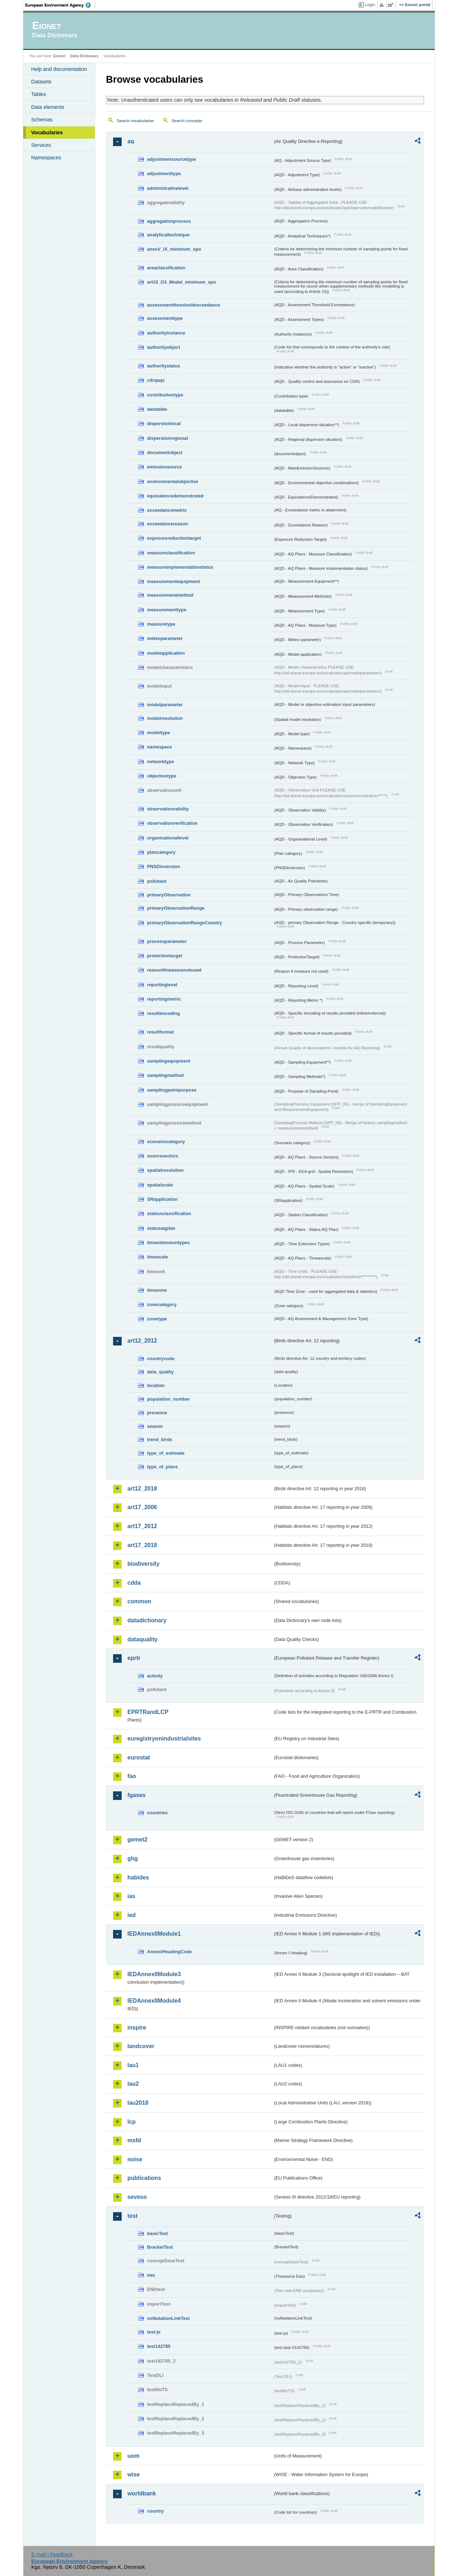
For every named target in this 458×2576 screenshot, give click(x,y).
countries (157, 1812)
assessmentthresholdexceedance (183, 305)
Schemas (42, 119)
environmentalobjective (172, 481)
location (156, 1385)
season (155, 1426)
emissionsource (164, 467)
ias (131, 1896)
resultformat (160, 1032)
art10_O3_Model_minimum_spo (181, 282)
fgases (136, 1795)
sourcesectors (163, 1156)
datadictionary (146, 1620)
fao (131, 1776)
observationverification (172, 823)
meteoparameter (165, 638)
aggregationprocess (169, 221)
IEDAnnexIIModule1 (154, 1934)
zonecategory (162, 1304)
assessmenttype (165, 318)
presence (157, 1412)
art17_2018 (142, 1545)
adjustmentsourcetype (171, 159)
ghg (132, 1858)
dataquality (142, 1639)
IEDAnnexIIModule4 (154, 2001)
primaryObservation (169, 894)
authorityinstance (166, 333)
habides (138, 1877)
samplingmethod (165, 1075)
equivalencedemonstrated (175, 496)
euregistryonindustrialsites (164, 1738)
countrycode (161, 1358)
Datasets (41, 82)
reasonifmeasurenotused (174, 970)
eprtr (133, 1658)
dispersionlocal (164, 423)
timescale (157, 1257)
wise (133, 2474)
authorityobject (163, 347)
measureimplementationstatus (180, 567)
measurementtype (166, 609)
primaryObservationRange (176, 908)
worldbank (141, 2493)
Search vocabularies (135, 121)
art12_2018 (142, 1489)
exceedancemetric (167, 510)
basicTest (157, 2233)
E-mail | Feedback (52, 2554)
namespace (159, 747)
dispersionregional (167, 438)
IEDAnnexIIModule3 (154, 1974)
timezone (157, 1290)
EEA (60, 5)
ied (131, 1915)
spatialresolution (165, 1170)
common (139, 1601)
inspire (136, 2027)
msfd (134, 2140)
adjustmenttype (164, 173)
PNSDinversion (163, 866)
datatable (157, 409)
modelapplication (166, 653)
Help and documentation (59, 69)
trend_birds (159, 1439)
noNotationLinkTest (168, 2318)
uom (133, 2456)
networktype (160, 761)
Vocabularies (47, 132)
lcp (131, 2122)
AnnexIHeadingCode (169, 1951)
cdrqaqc (156, 380)
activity (155, 1676)
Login (370, 5)
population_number (168, 1399)
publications (144, 2178)
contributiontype (165, 395)
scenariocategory (166, 1141)
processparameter (167, 941)
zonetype (157, 1318)
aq (130, 141)
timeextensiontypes (168, 1242)
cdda (134, 1583)
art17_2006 (142, 1507)
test (132, 2216)
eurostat (138, 1757)
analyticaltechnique (168, 234)
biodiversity (143, 1564)
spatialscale (160, 1185)
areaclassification (166, 267)
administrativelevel (167, 188)
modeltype (158, 732)
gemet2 (137, 1839)
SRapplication (162, 1199)
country (155, 2511)
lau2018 (137, 2103)
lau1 (133, 2065)
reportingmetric (164, 999)
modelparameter (165, 704)
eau (151, 2275)
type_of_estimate (166, 1453)
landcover (141, 2046)
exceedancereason (167, 523)
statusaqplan (161, 1228)
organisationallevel (168, 838)
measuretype (161, 624)
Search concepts (186, 121)
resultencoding (163, 1013)
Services (41, 145)
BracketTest (160, 2247)
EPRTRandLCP (148, 1712)
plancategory (161, 852)
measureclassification (171, 552)
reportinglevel (162, 984)
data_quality (160, 1371)
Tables (38, 94)
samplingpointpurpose (171, 1090)
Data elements (47, 107)
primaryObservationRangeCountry (184, 922)
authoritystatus (163, 366)
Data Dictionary (84, 56)
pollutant (156, 881)
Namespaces (46, 157)
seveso (137, 2197)
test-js (154, 2332)
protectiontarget (164, 955)
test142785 (158, 2346)
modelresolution (165, 718)
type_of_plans (162, 1466)
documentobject (164, 452)
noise (134, 2159)
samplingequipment (168, 1061)
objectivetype (161, 776)
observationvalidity (168, 809)
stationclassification (169, 1213)
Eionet (59, 56)
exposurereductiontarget (174, 538)
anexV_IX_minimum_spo (174, 249)
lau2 (133, 2084)
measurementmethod (170, 595)
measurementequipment (173, 581)
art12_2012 (142, 1341)
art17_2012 (142, 1526)
